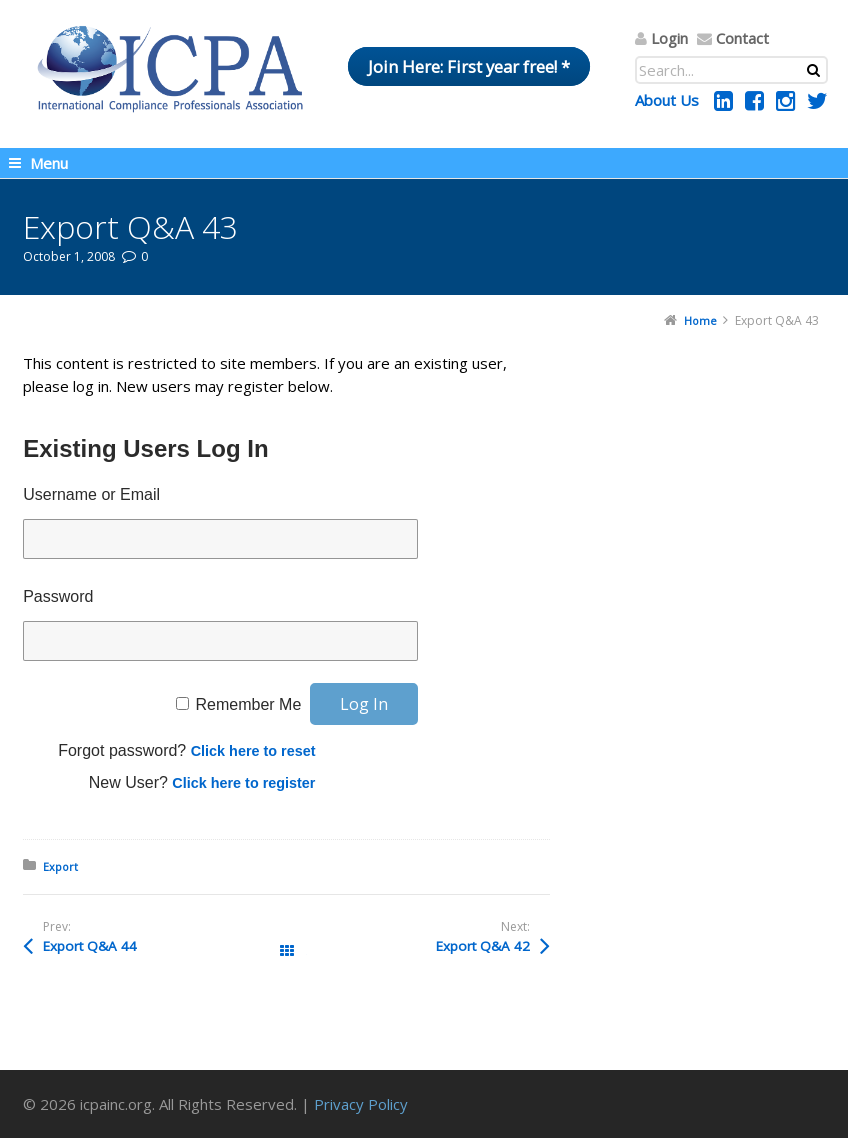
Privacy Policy (361, 1104)
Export (60, 866)
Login (669, 38)
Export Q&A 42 (483, 946)
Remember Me (248, 704)
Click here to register (243, 783)
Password (58, 596)
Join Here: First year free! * (469, 66)
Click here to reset (253, 751)
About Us (667, 100)
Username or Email (91, 494)
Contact (742, 38)
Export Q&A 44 (90, 946)
